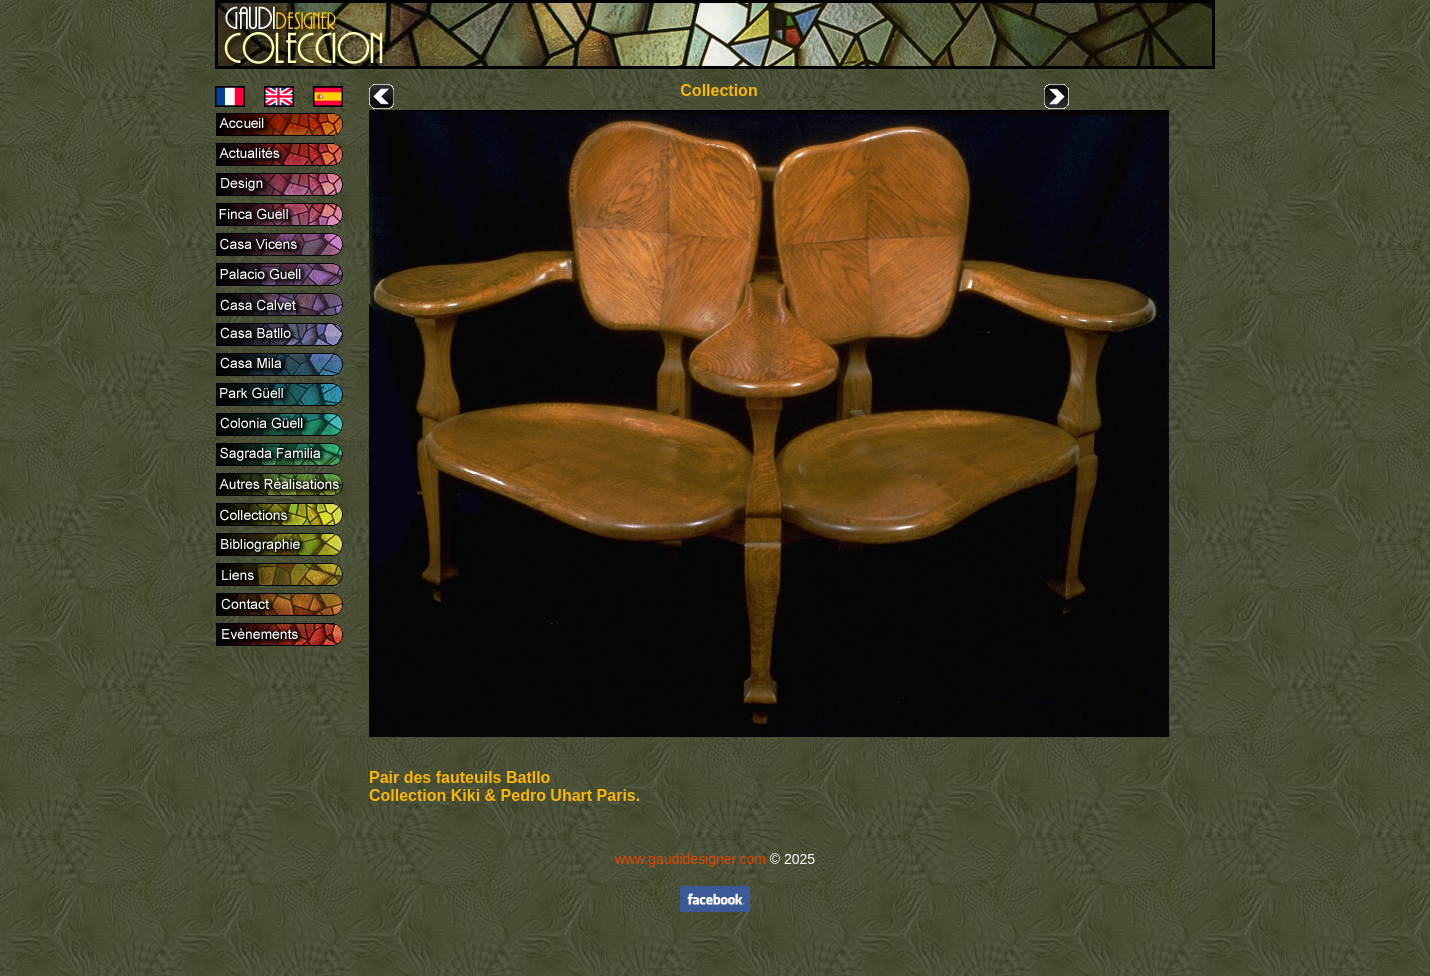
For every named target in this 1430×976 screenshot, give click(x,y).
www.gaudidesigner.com (690, 859)
